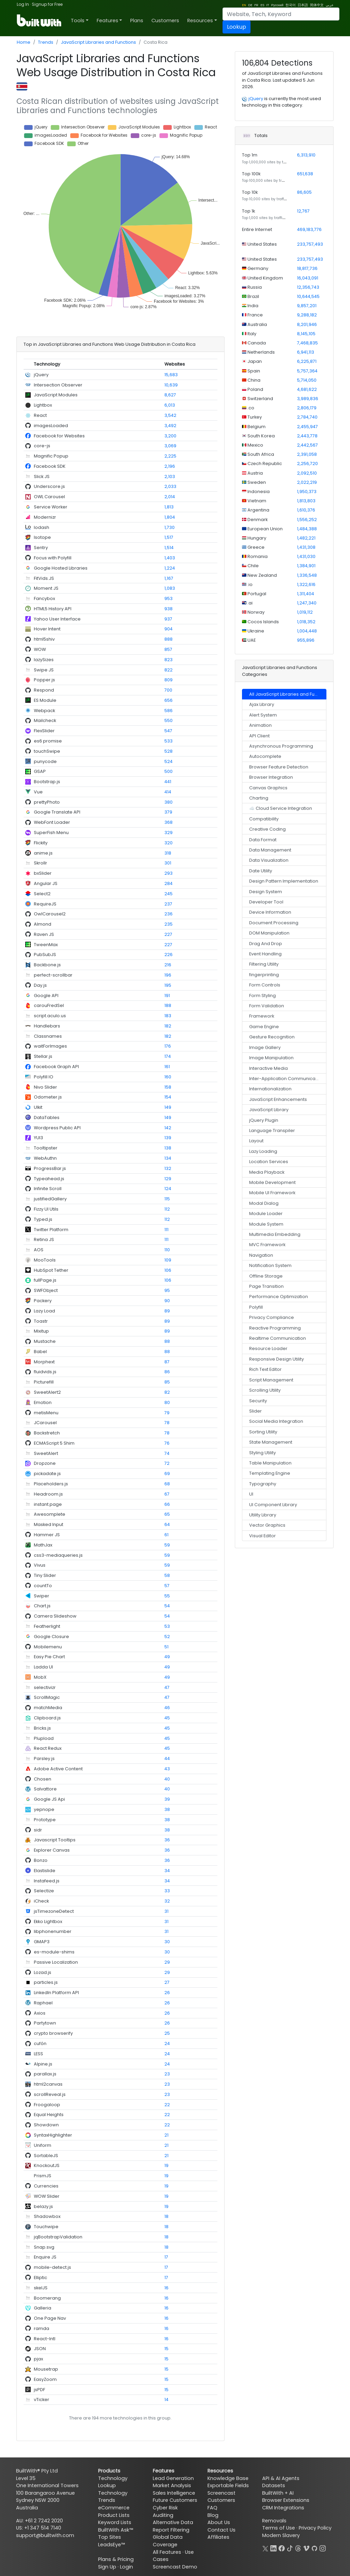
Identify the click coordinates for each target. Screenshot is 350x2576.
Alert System (263, 715)
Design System (265, 892)
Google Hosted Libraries (61, 568)
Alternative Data (173, 2522)
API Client (259, 736)
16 (166, 2288)
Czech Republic (264, 463)
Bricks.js (42, 1728)
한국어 (290, 5)
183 (167, 1016)
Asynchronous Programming (281, 746)
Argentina (257, 510)
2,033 (170, 486)
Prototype (45, 1820)
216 (167, 965)
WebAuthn (45, 1158)
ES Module (45, 700)
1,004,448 (307, 631)
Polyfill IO (43, 1077)
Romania (257, 556)
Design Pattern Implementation (283, 881)
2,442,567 (307, 445)
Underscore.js (49, 486)
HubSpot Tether (51, 1270)
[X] (265, 2548)
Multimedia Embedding (274, 1234)
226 (168, 954)
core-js (42, 446)
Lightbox (43, 405)
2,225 (170, 456)
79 (167, 1413)
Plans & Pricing (116, 2559)
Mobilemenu (48, 1647)
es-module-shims (54, 1952)
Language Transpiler (272, 1130)
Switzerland (259, 398)
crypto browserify (53, 2033)
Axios (39, 2013)
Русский (277, 5)
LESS (38, 2054)
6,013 (169, 405)
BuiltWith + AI (278, 2493)
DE (250, 5)
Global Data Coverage (168, 2541)
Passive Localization (56, 1962)
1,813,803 (306, 501)
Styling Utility (262, 1453)
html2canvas (48, 2084)
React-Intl (44, 2339)
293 (168, 873)
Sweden (256, 482)
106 (167, 1270)
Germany (257, 268)
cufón (40, 2043)
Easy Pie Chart (49, 1657)
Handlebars (47, 1026)
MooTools (45, 1260)
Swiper (41, 1596)
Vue (38, 792)
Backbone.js (47, 965)
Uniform (42, 2145)
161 (167, 1066)
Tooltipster (45, 1148)
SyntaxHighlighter (53, 2135)
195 (167, 985)
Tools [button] (77, 20)
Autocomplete (265, 756)
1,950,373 (307, 491)
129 (167, 1179)
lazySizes (44, 660)
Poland (254, 389)
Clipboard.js (47, 1718)
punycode (45, 761)
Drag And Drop (265, 943)
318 (167, 853)
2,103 (169, 476)
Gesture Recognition (272, 1037)
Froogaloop (47, 2105)
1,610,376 (306, 510)
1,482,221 (306, 538)
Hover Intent (47, 629)
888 (168, 639)
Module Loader (266, 1213)
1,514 (169, 547)
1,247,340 (307, 603)
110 (167, 1250)
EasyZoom (45, 2379)
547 (168, 731)
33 (167, 1891)
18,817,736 (307, 268)
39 (167, 1799)
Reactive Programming (275, 1328)
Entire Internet (257, 229)
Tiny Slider (45, 1575)
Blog (212, 2515)
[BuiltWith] (39, 20)
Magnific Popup (51, 456)
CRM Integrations (283, 2507)
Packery (43, 1301)
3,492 (170, 425)
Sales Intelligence (174, 2493)
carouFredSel (49, 1005)
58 (167, 1575)
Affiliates (218, 2537)
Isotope (42, 537)
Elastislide (44, 1870)
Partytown (45, 2023)
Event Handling (265, 954)
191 (167, 995)
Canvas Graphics (268, 788)
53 (167, 1626)
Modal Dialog (264, 1203)
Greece (255, 547)
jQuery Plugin (263, 1120)
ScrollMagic (47, 1697)
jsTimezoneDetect (54, 1911)
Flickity (41, 843)
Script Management (271, 1380)
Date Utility (260, 871)
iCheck (41, 1901)
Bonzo (41, 1860)
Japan (254, 361)
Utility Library (262, 1515)
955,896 (305, 640)
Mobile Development (272, 1182)
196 (167, 975)
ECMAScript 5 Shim (54, 1443)
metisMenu (46, 1413)
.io (249, 584)
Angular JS (45, 883)
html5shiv (44, 639)
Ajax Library (261, 704)
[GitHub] (314, 2548)
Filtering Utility (264, 964)
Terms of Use (278, 2527)
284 (168, 883)
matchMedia (48, 1707)
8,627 (170, 395)
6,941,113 (305, 352)
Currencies (46, 2186)
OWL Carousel (49, 497)
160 (167, 1077)
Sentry (41, 547)
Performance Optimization (278, 1296)
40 (167, 1779)
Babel (40, 1351)
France (254, 315)
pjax (38, 2359)
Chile (252, 566)
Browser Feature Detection (278, 767)
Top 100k (251, 174)
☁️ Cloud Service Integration (280, 808)
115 (167, 1199)
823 (168, 660)
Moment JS (46, 588)
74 (167, 1453)
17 (166, 2257)
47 (167, 1687)
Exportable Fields (228, 2485)
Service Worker (50, 507)
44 (167, 1758)
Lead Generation (173, 2478)
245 (168, 894)
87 (167, 1362)
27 (167, 1982)
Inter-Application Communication (286, 1078)
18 (166, 2216)
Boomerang (47, 2298)
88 (167, 1341)
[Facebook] (282, 2548)
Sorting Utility (263, 1432)
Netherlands (260, 352)
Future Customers (175, 2500)
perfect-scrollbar (53, 975)
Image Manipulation (271, 1058)
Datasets (273, 2485)
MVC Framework (267, 1245)
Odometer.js (48, 1097)
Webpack (44, 710)
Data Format (263, 840)
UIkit (38, 1107)
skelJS (41, 2288)
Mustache (45, 1341)
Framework (261, 1016)
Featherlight (47, 1626)
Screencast (221, 2493)
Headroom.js (48, 1494)
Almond (42, 924)
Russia (254, 287)
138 (167, 1148)
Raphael (43, 2003)
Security (258, 1401)
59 (167, 1545)
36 (167, 1840)
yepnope (44, 1809)
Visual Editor (262, 1536)
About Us (218, 2522)
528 (168, 751)
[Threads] (298, 2548)
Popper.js (44, 680)
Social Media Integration (276, 1421)
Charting (258, 798)
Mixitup (41, 1331)
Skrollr (40, 863)
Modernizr (45, 517)
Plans (136, 20)
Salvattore (45, 1789)
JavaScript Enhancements (278, 1099)
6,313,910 (306, 155)
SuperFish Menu (51, 832)
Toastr (41, 1321)
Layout (256, 1141)
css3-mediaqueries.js (58, 1555)
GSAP (40, 771)
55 (167, 1596)
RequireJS (45, 904)
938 (168, 609)
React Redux (48, 1748)
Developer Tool (266, 902)
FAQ (212, 2507)
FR (256, 5)
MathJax (43, 1545)
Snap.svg (44, 2247)
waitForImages (50, 1046)
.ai (249, 603)
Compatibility (264, 819)
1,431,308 (306, 547)
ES (262, 5)
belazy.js (43, 2206)
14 (166, 2399)
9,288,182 (307, 315)
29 (167, 1962)
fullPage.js (45, 1280)
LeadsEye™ (111, 2544)
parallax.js (45, 2074)
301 (167, 863)
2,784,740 (307, 417)
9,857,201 (307, 306)
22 (167, 2105)
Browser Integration (271, 777)
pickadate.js (47, 1473)
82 (167, 1392)
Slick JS (42, 476)
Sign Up (107, 2566)
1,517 (168, 537)
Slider (255, 1411)
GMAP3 (42, 1942)
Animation (260, 725)
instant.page (48, 1504)
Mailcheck (45, 720)
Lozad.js (42, 1972)
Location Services (268, 1161)
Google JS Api (49, 1799)
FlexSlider (44, 731)
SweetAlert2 (47, 1392)
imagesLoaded (51, 425)
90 (167, 1301)
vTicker (41, 2399)
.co (250, 408)
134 (167, 1158)
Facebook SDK (50, 466)
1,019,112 (305, 612)
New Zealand (261, 575)
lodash (41, 527)
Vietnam (256, 501)
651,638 (305, 174)
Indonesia (258, 491)
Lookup (236, 27)
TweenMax (46, 945)
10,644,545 (308, 296)
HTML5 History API (52, 609)
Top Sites (109, 2537)
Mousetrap (46, 2369)
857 (168, 649)
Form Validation (266, 1006)
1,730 (169, 527)
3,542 (170, 415)
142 (167, 1128)
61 (166, 1535)
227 (168, 934)
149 (167, 1107)
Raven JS (44, 934)
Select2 (42, 894)
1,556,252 (307, 519)
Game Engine (264, 1027)
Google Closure (51, 1636)
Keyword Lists (114, 2522)
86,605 (304, 192)
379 (168, 812)
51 (166, 1647)
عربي (330, 5)
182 (167, 1026)
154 (167, 1097)
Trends (45, 42)
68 (167, 1484)
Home (23, 42)
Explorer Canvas (52, 1850)
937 (168, 619)
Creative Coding (267, 829)
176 (167, 1046)
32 (167, 1901)
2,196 (169, 466)
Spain (253, 371)
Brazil (252, 296)
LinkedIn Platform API (56, 1992)
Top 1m (249, 155)
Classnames (48, 1036)
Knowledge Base (227, 2478)
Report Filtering (171, 2529)
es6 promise (48, 741)
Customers (165, 20)
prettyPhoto (47, 802)
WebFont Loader (52, 822)
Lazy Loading (263, 1151)
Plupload (44, 1738)
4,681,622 (307, 389)
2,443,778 (307, 436)
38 (167, 1809)
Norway (255, 612)
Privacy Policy (315, 2527)
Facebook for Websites (59, 436)
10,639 (171, 385)
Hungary (256, 538)
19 (166, 2165)
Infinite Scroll (48, 1188)
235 (168, 924)
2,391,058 (307, 454)
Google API (46, 995)
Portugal (256, 594)
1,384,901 (306, 566)
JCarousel (45, 1423)
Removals (274, 2520)
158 (167, 1087)
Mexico (254, 445)
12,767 (303, 211)
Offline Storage (266, 1276)
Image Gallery (265, 1047)
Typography (262, 1484)
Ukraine (255, 631)
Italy (251, 334)
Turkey (254, 417)
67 (167, 1494)
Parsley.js (44, 1758)
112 (167, 1209)
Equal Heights (49, 2114)
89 (167, 1311)
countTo (43, 1586)
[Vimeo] (306, 2548)
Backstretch (47, 1433)
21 (166, 2135)
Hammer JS (47, 1535)
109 (167, 1260)
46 (167, 1707)
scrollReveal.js (50, 2094)
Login (126, 2566)
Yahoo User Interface (57, 619)
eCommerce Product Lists (114, 2511)
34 (167, 1870)
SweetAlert (46, 1453)
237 (168, 904)
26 (167, 1992)
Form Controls (264, 985)
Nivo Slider (45, 1087)
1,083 (169, 588)
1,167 (168, 578)
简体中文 (317, 5)
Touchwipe (46, 2227)
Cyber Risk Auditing (165, 2511)
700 (168, 690)
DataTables (46, 1117)
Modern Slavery (281, 2535)
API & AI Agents (280, 2478)
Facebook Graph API (56, 1066)
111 (166, 1229)
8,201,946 (307, 324)
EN (244, 5)
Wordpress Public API (57, 1128)
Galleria (42, 2308)
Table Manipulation (270, 1463)
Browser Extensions (285, 2500)
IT (267, 5)
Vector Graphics (267, 1525)
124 (167, 1188)
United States (261, 244)
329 (168, 832)
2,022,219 (307, 482)
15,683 (171, 375)
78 (167, 1423)
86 (167, 1372)
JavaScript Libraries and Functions (98, 42)
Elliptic (40, 2277)
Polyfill (256, 1307)
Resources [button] (200, 20)
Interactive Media (268, 1068)
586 (168, 710)
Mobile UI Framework (272, 1193)
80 (167, 1402)
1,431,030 (306, 556)
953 (168, 598)
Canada (256, 343)
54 (167, 1606)
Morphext (44, 1362)
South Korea (260, 436)
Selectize (44, 1891)
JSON (40, 2349)
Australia (256, 324)
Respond (44, 690)
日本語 (303, 5)
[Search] (281, 14)
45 (167, 1718)
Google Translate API (57, 812)
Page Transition (266, 1286)
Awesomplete (49, 1514)
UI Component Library (273, 1505)
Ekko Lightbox (48, 1921)
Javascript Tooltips (55, 1840)
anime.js (43, 853)
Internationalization (270, 1089)
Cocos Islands (262, 622)
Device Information (270, 912)
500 (168, 771)
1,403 (169, 558)
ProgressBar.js (50, 1168)
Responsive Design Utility (276, 1359)
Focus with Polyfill (52, 558)
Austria (254, 473)
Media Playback (266, 1172)
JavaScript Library (268, 1110)
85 (167, 1382)
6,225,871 (307, 361)
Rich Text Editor (265, 1369)
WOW (40, 649)
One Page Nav (50, 2318)
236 (168, 914)
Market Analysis (172, 2485)
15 (166, 2349)
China (253, 380)
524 (168, 761)
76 (167, 1443)
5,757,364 (307, 371)
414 (167, 792)
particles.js (46, 1982)
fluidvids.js (45, 1372)
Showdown (46, 2125)
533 (168, 741)
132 (167, 1168)
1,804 (169, 517)
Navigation (261, 1255)
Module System (266, 1224)
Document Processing (273, 923)
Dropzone (45, 1463)
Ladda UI (43, 1667)
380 (168, 802)
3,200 (170, 436)
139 (167, 1138)
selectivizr (45, 1687)
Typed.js (43, 1219)
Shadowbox (47, 2216)
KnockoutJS (46, 2165)
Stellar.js (43, 1056)
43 (167, 1769)
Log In (23, 4)
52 (167, 1636)
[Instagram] (323, 2548)
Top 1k (248, 211)
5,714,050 (307, 380)
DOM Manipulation (269, 933)
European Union (264, 529)
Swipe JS (44, 670)
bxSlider (43, 873)
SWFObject (46, 1290)
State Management (270, 1442)
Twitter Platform (51, 1229)
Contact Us (221, 2529)
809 (168, 680)
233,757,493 (310, 244)
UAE (251, 640)
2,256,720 (307, 463)
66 (167, 1504)
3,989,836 (307, 398)
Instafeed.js (46, 1881)
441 (167, 782)
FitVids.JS (44, 578)
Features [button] (107, 20)
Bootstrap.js (47, 782)
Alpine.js (43, 2064)
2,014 (169, 497)
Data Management (270, 850)
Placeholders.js (51, 1484)
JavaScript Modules (56, 395)
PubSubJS (45, 954)
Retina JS (44, 1239)
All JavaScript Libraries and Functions (287, 694)
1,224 (169, 568)
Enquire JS (45, 2257)
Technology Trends (112, 2497)
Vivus (39, 1565)
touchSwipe (47, 751)
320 (168, 843)
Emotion (43, 1402)
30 (167, 1942)
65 (167, 1514)
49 (167, 1657)
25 (167, 2033)
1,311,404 (305, 594)
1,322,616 (306, 584)
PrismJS (42, 2176)
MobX (40, 1677)
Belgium (256, 427)
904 (168, 629)
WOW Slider (46, 2196)
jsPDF (39, 2390)
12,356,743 (308, 287)
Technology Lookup (112, 2482)
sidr (38, 1830)
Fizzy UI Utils (46, 1209)
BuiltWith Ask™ (115, 2529)
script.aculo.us (50, 1016)
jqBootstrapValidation (58, 2237)
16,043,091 (307, 278)
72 (167, 1463)
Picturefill (44, 1382)
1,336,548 (307, 575)
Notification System (270, 1265)
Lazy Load (44, 1311)
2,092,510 (307, 473)
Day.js (40, 985)
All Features (167, 2552)
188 (167, 1005)
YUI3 (38, 1138)
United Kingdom (264, 278)
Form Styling (262, 995)
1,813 (169, 507)
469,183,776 (309, 229)
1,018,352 (306, 622)
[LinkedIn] (273, 2548)
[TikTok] (290, 2548)
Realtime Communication (277, 1338)
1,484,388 (307, 529)
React (40, 415)
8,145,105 (306, 334)
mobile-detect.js (52, 2267)
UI (251, 1494)
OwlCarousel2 (50, 914)
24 (167, 2043)
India (252, 306)
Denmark (257, 519)
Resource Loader (268, 1348)
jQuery (41, 375)
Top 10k (250, 192)
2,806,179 (307, 408)
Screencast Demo (175, 2566)
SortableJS (46, 2155)
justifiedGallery (50, 1199)
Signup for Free (47, 4)
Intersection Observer (58, 385)
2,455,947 (307, 427)
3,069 (170, 446)
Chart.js (42, 1606)
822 (168, 670)
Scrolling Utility (265, 1390)
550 (168, 720)
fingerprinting (264, 975)
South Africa (260, 454)
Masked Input (48, 1524)
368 (168, 822)
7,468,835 (307, 343)
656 (168, 700)
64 (167, 1524)
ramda (41, 2328)
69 (167, 1473)
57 (167, 1586)
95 (167, 1290)
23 (167, 2074)
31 (166, 1911)
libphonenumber (52, 1931)
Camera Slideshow (55, 1616)
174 (167, 1056)
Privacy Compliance (271, 1317)
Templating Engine (269, 1473)
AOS (38, 1250)
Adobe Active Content (58, 1769)
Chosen (42, 1779)
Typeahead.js (49, 1179)
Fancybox (44, 598)
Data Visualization (268, 860)
